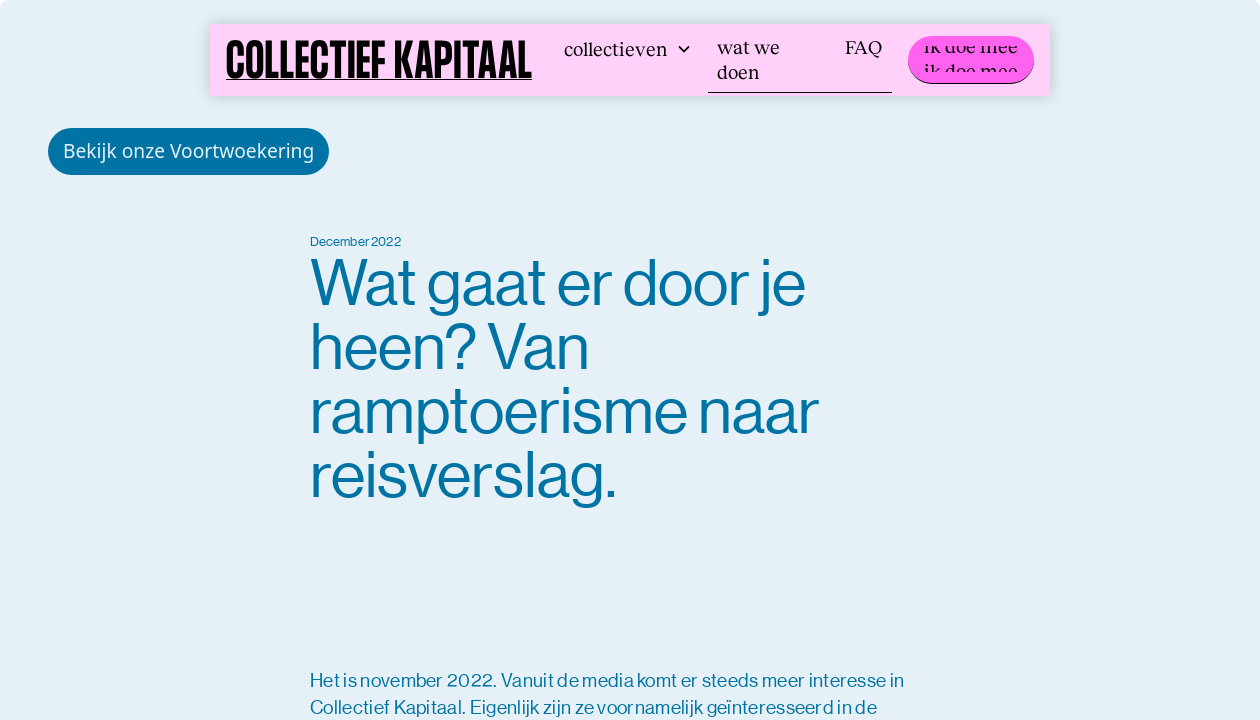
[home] (379, 60)
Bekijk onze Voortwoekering (188, 150)
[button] (628, 49)
